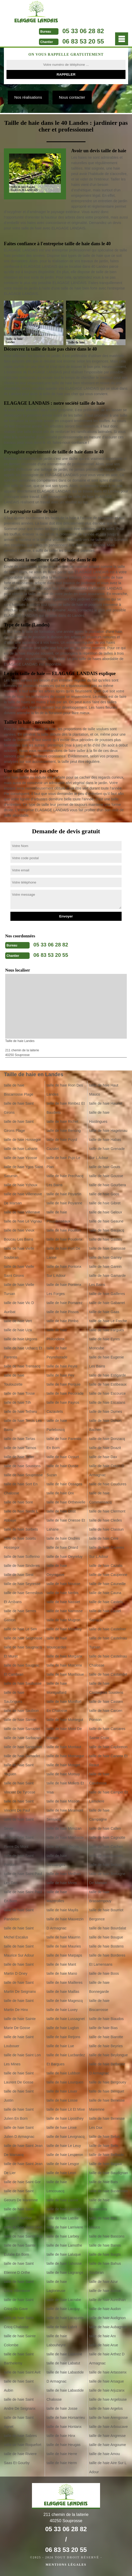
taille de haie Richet (62, 1121)
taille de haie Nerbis (62, 1593)
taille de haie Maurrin (63, 1937)
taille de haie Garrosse (107, 1248)
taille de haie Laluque (64, 2254)
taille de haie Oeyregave (57, 1570)
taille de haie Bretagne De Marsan (107, 1878)
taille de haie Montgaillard (57, 1688)
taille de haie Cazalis (105, 1566)
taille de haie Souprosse (23, 1475)
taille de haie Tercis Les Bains (23, 1425)
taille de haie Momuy (63, 1774)
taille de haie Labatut (63, 2363)
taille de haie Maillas (63, 1991)
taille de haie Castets (106, 1602)
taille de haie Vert (18, 1321)
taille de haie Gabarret (107, 1303)
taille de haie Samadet (22, 1756)
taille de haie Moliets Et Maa (65, 1787)
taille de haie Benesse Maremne (107, 2104)
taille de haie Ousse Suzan (62, 1470)
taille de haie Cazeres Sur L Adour (106, 1552)
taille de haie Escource (107, 1393)
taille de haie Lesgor (63, 2164)
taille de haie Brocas (105, 1865)
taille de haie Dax (103, 1457)
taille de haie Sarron (20, 1720)
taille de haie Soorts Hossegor (20, 1543)
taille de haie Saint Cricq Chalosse (19, 2322)
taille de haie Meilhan (64, 1874)
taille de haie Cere (103, 1538)
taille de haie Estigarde (107, 1375)
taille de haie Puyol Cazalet (62, 1144)
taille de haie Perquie (64, 1384)
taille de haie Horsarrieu (66, 2417)
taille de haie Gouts (104, 1167)
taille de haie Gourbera (107, 1185)
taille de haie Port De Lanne (63, 1253)
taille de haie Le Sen (20, 1629)
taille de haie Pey (60, 1375)
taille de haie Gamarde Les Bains (107, 1280)
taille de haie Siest (19, 1575)
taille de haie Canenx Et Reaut (108, 1760)
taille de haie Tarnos (20, 1448)
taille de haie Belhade (106, 2155)
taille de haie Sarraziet (22, 1729)
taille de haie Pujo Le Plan (63, 1162)
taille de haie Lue (60, 2046)
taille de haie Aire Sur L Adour (107, 2467)
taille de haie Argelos (106, 2408)
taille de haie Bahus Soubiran (105, 2268)
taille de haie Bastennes (108, 2191)
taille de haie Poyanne (64, 1203)
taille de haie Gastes (105, 1239)
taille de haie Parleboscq (57, 1425)
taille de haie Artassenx (108, 2372)
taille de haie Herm (62, 2463)
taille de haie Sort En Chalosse (20, 1488)
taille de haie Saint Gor (22, 2182)
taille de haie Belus (104, 2136)
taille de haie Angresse (107, 2436)
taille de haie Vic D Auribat (19, 1307)
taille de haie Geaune (106, 1221)
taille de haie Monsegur (65, 1756)
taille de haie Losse (62, 2100)
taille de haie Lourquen (65, 2082)
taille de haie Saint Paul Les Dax (23, 1878)
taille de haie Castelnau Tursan (108, 1642)
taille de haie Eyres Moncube (104, 1343)
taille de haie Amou (104, 2454)
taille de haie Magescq (65, 2001)
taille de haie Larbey (63, 2236)
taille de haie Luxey (62, 2010)
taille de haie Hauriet (105, 1103)
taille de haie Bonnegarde (99, 1987)
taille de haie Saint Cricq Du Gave (19, 2304)
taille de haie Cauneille (107, 1584)
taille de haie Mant (61, 1964)
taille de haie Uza (18, 1330)
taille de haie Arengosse (108, 2417)
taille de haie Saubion (21, 1711)
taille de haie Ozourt (63, 1457)
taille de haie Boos (104, 1973)
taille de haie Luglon (63, 2028)
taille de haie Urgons (20, 1339)
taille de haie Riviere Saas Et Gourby (20, 2458)
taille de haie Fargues (106, 1330)
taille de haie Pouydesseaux (58, 1216)
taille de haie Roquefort (22, 2445)
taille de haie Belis (103, 2146)
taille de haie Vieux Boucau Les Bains (19, 1234)
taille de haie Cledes (105, 1520)
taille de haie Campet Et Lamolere (108, 1796)
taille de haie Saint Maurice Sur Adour (19, 1950)
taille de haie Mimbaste (65, 1837)
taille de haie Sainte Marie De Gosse (20, 2023)
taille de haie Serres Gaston (20, 1615)
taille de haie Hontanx (64, 2427)
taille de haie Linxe (62, 2127)
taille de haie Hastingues (99, 1117)
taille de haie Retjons (63, 2037)
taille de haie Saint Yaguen (19, 1769)
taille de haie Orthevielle (66, 1502)
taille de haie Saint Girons (19, 1108)
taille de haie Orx (60, 1493)
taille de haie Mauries (64, 1946)
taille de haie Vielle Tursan (19, 1289)
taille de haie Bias (103, 2028)
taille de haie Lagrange (65, 2272)
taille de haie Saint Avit (22, 2372)
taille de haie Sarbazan (22, 1738)
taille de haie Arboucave (108, 2427)
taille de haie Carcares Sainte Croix (107, 1733)
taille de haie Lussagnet (66, 2019)
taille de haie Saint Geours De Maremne (21, 2195)
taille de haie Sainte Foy (23, 2236)
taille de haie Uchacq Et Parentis (23, 1352)
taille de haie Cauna (105, 1593)
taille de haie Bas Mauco (103, 2222)
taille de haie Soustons (22, 1466)
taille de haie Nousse (63, 1584)
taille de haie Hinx (61, 2436)
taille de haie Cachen (106, 1846)
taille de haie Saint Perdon (19, 1860)
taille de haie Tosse (19, 1393)
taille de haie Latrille (63, 2218)
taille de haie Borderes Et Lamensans (107, 1959)
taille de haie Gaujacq (106, 1230)
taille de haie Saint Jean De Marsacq (23, 2150)
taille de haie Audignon (107, 2318)
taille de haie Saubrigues (14, 1697)
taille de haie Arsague (106, 2381)
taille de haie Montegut (65, 1720)
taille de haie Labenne (64, 2354)
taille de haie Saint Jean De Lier (23, 2168)
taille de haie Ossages (64, 1484)
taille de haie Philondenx (57, 1334)
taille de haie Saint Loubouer (19, 2041)
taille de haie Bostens (106, 1946)
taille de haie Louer (62, 2091)
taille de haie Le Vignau (23, 1221)
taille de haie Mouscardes (57, 1642)
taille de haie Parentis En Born (64, 1443)
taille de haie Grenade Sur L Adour (107, 1153)
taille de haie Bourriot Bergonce (106, 1914)
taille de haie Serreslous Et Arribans (23, 1597)
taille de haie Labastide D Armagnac (65, 2376)
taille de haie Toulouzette (14, 1379)
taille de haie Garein (105, 1266)
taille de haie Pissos (63, 1312)
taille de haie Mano (62, 1973)
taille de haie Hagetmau (108, 1130)
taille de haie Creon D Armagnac (106, 1470)
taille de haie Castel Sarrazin (105, 1615)
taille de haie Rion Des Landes (65, 1089)
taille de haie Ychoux (20, 1185)
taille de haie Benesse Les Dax (107, 2123)
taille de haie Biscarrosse (99, 2005)
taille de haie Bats (103, 2182)
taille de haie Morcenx (64, 1665)
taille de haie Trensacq (22, 1366)
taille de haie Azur (103, 2282)
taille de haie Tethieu (20, 1411)
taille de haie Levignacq (65, 2136)
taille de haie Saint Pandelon (19, 1914)
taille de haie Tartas (19, 1439)
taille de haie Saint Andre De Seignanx (19, 2404)
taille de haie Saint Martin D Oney (19, 1969)
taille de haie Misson (63, 1801)
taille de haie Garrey (105, 1257)
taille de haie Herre (62, 2454)
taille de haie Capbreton (108, 1747)
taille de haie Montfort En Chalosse (64, 1706)
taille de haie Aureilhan (107, 2300)
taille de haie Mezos (63, 1846)
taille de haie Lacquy (63, 2309)
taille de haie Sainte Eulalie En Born (20, 2249)
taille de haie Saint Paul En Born (23, 1896)
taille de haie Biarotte (106, 2037)
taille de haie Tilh (17, 1402)
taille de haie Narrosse (65, 1611)
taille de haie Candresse (99, 1778)
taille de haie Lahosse (64, 2263)
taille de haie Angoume (107, 2445)
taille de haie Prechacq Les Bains (65, 1180)
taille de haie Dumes (105, 1411)
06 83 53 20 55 (83, 41)
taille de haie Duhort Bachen (105, 1425)
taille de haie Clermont (107, 1511)
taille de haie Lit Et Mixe (66, 2109)
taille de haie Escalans (107, 1402)
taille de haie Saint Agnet (19, 2422)
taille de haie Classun (106, 1529)
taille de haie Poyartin (64, 1194)
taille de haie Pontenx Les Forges (64, 1289)
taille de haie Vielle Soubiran (19, 1253)
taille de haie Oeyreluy (65, 1556)
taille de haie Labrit (62, 2327)
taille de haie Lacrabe (64, 2300)
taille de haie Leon (61, 2173)
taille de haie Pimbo (62, 1321)
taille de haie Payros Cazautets (63, 1407)
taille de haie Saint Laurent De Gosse (19, 2077)
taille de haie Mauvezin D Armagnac (65, 1923)
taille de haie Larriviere (65, 2227)
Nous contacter (72, 97)
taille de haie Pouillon (64, 1230)
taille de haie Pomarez (65, 1303)
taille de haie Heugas (64, 2445)
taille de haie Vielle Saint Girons (19, 1271)
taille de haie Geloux (105, 1212)
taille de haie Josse (62, 2408)
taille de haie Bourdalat (107, 1928)
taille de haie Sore (18, 1502)
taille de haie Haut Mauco (103, 1089)
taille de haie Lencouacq (57, 2186)
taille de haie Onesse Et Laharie (66, 1524)
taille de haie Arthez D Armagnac (106, 2358)
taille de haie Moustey (64, 1629)
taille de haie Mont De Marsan (64, 1733)
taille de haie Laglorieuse (57, 2286)
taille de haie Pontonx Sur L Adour (64, 1271)
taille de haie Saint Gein (23, 2227)
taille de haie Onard (62, 1547)
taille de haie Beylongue (108, 2055)
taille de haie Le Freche (108, 1321)
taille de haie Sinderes (22, 1566)
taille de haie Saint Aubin (19, 2385)
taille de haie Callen (105, 1828)
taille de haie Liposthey (65, 2118)
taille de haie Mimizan (64, 1828)
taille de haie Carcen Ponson (105, 1715)
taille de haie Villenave (22, 1212)
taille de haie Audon (105, 2309)
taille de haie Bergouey (107, 2082)
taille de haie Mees (62, 1883)
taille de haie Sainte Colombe (20, 2340)
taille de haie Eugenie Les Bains (106, 1361)
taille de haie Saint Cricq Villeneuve (19, 2286)
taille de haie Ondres (63, 1538)
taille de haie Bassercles (99, 2204)
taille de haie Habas (105, 1140)
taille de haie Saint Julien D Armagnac (19, 2132)
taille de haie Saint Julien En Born (19, 2114)
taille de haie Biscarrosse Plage (18, 1089)
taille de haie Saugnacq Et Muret (23, 1651)
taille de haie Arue (103, 2345)
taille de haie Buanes (106, 1856)
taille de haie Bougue (106, 1937)
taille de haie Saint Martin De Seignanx (20, 1987)
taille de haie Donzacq (107, 1439)
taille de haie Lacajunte (65, 2318)
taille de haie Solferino (22, 1556)
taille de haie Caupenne (108, 1575)
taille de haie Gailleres (107, 1294)
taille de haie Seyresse (22, 1584)
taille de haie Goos (104, 1194)
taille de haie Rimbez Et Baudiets (66, 1108)
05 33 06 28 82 (83, 30)
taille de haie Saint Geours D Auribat (19, 2213)
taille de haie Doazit (105, 1448)
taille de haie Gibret (105, 1203)
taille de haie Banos (105, 2245)
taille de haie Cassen (106, 1701)
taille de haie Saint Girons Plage (19, 1126)
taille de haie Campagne (99, 1814)
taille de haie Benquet (106, 2091)
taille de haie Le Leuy (64, 2146)
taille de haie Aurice (105, 2291)
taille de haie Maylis (62, 1910)
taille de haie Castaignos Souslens (106, 1688)
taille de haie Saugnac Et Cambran (22, 1669)
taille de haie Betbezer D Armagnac (107, 2068)
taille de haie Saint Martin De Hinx (19, 2005)
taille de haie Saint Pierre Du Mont (19, 1842)
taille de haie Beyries (106, 2046)
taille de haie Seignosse (23, 1638)
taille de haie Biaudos (106, 2019)
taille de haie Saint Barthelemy (19, 2358)
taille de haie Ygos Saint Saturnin (23, 1171)
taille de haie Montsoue (65, 1674)
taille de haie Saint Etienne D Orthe (19, 2268)
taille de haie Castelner (107, 1629)
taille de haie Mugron (63, 1620)
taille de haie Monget (63, 1765)
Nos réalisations (28, 97)
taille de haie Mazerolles (57, 1896)
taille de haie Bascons (106, 2236)
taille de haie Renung (64, 1130)
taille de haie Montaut (64, 1747)
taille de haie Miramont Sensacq (65, 1814)
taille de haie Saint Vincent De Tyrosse (19, 1787)
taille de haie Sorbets (21, 1529)
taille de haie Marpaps (64, 1955)
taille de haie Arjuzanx (106, 2390)
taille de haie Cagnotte (107, 1837)
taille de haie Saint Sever (19, 1823)
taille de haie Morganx (64, 1656)
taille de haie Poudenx (64, 1239)
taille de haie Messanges (57, 1860)
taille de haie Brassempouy (100, 1896)
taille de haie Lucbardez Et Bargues (66, 2059)
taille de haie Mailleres (65, 1982)
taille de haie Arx (102, 2336)
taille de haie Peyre (62, 1366)
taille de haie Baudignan (108, 2173)
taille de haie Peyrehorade (57, 1352)
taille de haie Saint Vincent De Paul (19, 1805)
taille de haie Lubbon (63, 2073)
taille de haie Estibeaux (108, 1384)
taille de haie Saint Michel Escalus (19, 1932)
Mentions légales (65, 2564)
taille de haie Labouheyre (57, 2340)
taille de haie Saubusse (23, 1683)
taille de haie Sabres (20, 2436)
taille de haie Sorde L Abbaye (21, 1515)
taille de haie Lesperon (65, 2155)
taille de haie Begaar (105, 2164)
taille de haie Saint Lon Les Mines (22, 2059)
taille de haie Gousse (106, 1176)
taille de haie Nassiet (63, 1602)
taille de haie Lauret (62, 2200)
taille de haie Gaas (104, 1312)
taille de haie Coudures (107, 1484)
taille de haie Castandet (108, 1674)
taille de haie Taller (19, 1457)
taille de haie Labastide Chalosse (65, 2394)
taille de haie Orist (61, 1511)
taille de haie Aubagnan (108, 2327)
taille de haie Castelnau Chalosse (108, 1660)
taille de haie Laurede (64, 2209)
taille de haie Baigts (105, 2254)
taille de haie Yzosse (20, 1158)
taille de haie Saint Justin (19, 2095)
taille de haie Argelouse (108, 2399)
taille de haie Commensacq (100, 1497)
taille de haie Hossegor (22, 1140)
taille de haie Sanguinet (23, 1747)
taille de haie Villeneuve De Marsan (23, 1198)
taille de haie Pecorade (65, 1393)
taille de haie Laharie (20, 1149)
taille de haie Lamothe (64, 2245)
